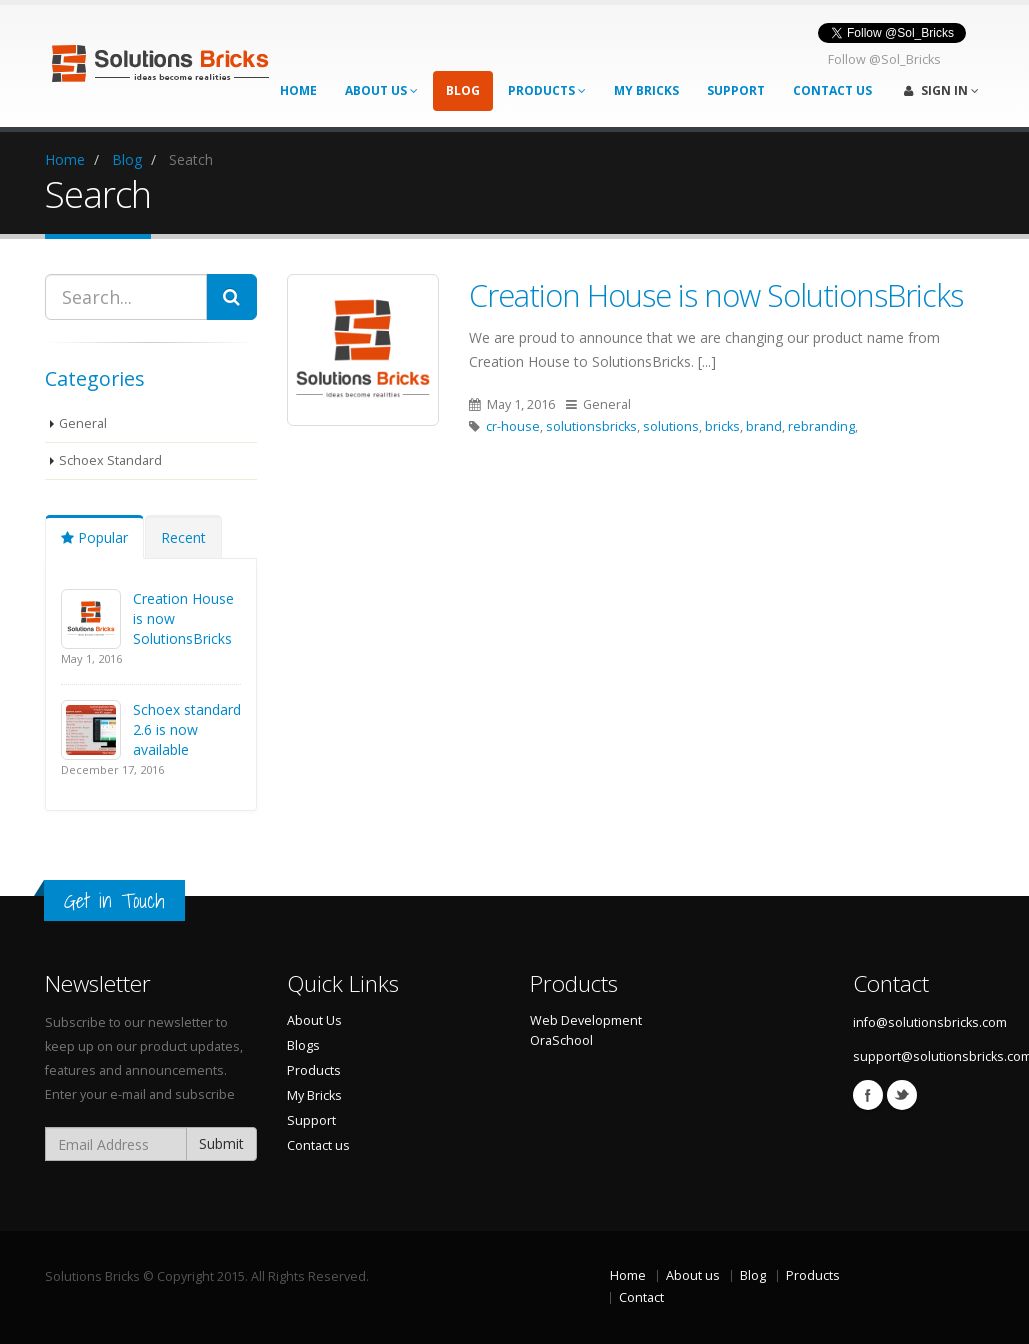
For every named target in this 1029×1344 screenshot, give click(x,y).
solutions (671, 426)
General (83, 423)
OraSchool (561, 1040)
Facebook (868, 1095)
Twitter (902, 1095)
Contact (641, 1297)
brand (764, 426)
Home (298, 90)
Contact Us (832, 90)
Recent (183, 537)
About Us (381, 90)
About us (693, 1275)
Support (736, 90)
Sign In (941, 90)
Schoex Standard (110, 460)
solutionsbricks (591, 426)
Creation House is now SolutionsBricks (716, 295)
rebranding (821, 426)
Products (547, 90)
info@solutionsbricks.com (930, 1022)
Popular (94, 537)
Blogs (303, 1045)
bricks (722, 426)
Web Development (586, 1020)
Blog (463, 90)
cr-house (513, 426)
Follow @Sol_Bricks (884, 59)
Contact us (318, 1145)
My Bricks (646, 90)
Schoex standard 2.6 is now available (187, 729)
